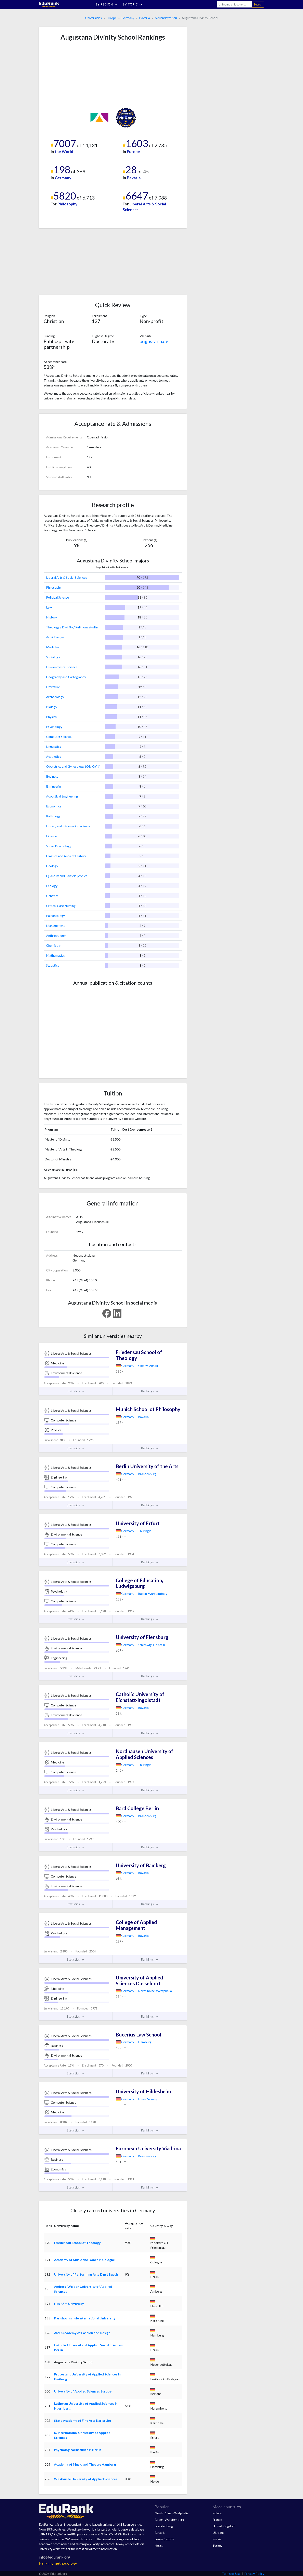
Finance (51, 836)
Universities (93, 18)
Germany (127, 18)
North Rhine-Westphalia (171, 2513)
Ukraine (218, 2532)
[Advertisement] (74, 74)
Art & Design (55, 637)
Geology (52, 866)
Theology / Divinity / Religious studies (72, 627)
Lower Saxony (164, 2539)
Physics (51, 717)
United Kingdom (223, 2526)
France (217, 2519)
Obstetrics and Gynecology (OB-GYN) (73, 766)
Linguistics (53, 746)
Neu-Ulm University (69, 2303)
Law (49, 607)
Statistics (52, 965)
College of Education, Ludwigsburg (139, 1583)
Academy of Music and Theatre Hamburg (85, 2464)
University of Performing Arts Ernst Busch (86, 2274)
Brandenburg (164, 2526)
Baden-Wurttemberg (169, 2519)
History (51, 617)
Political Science (57, 597)
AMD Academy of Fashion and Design (82, 2333)
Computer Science (58, 736)
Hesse (159, 2545)
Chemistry (53, 945)
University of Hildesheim (143, 2091)
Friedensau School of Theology (139, 1355)
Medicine (52, 647)
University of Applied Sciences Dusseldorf (139, 1980)
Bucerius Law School (138, 2034)
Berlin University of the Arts (147, 1466)
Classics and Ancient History (66, 856)
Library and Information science (68, 826)
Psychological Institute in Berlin (77, 2450)
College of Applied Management (136, 1925)
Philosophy (67, 204)
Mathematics (55, 955)
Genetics (52, 896)
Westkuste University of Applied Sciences (85, 2479)
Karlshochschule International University (85, 2318)
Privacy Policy (254, 2573)
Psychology (54, 726)
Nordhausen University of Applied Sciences (144, 1754)
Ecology (51, 886)
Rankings (149, 1391)
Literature (53, 687)
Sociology (53, 657)
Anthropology (56, 935)
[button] (85, 540)
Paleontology (55, 915)
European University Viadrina (148, 2148)
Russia (216, 2539)
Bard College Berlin (137, 1808)
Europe (112, 18)
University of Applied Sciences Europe (82, 2391)
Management (55, 925)
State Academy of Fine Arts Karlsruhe (82, 2420)
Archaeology (55, 697)
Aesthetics (53, 756)
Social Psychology (58, 846)
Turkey (217, 2545)
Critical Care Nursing (61, 906)
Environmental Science (61, 667)
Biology (51, 707)
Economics (53, 806)
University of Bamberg (141, 1865)
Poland (217, 2513)
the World (64, 151)
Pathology (53, 816)
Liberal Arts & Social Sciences (66, 577)
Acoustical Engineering (62, 796)
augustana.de (154, 341)
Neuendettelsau (166, 18)
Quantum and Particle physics (66, 876)
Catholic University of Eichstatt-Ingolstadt (140, 1697)
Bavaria (144, 18)
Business (52, 776)
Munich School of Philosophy (148, 1409)
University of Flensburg (142, 1637)
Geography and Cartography (66, 677)
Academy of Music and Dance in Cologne (84, 2260)
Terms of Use (231, 2573)
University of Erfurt (138, 1523)
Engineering (54, 786)
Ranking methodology (58, 2563)
